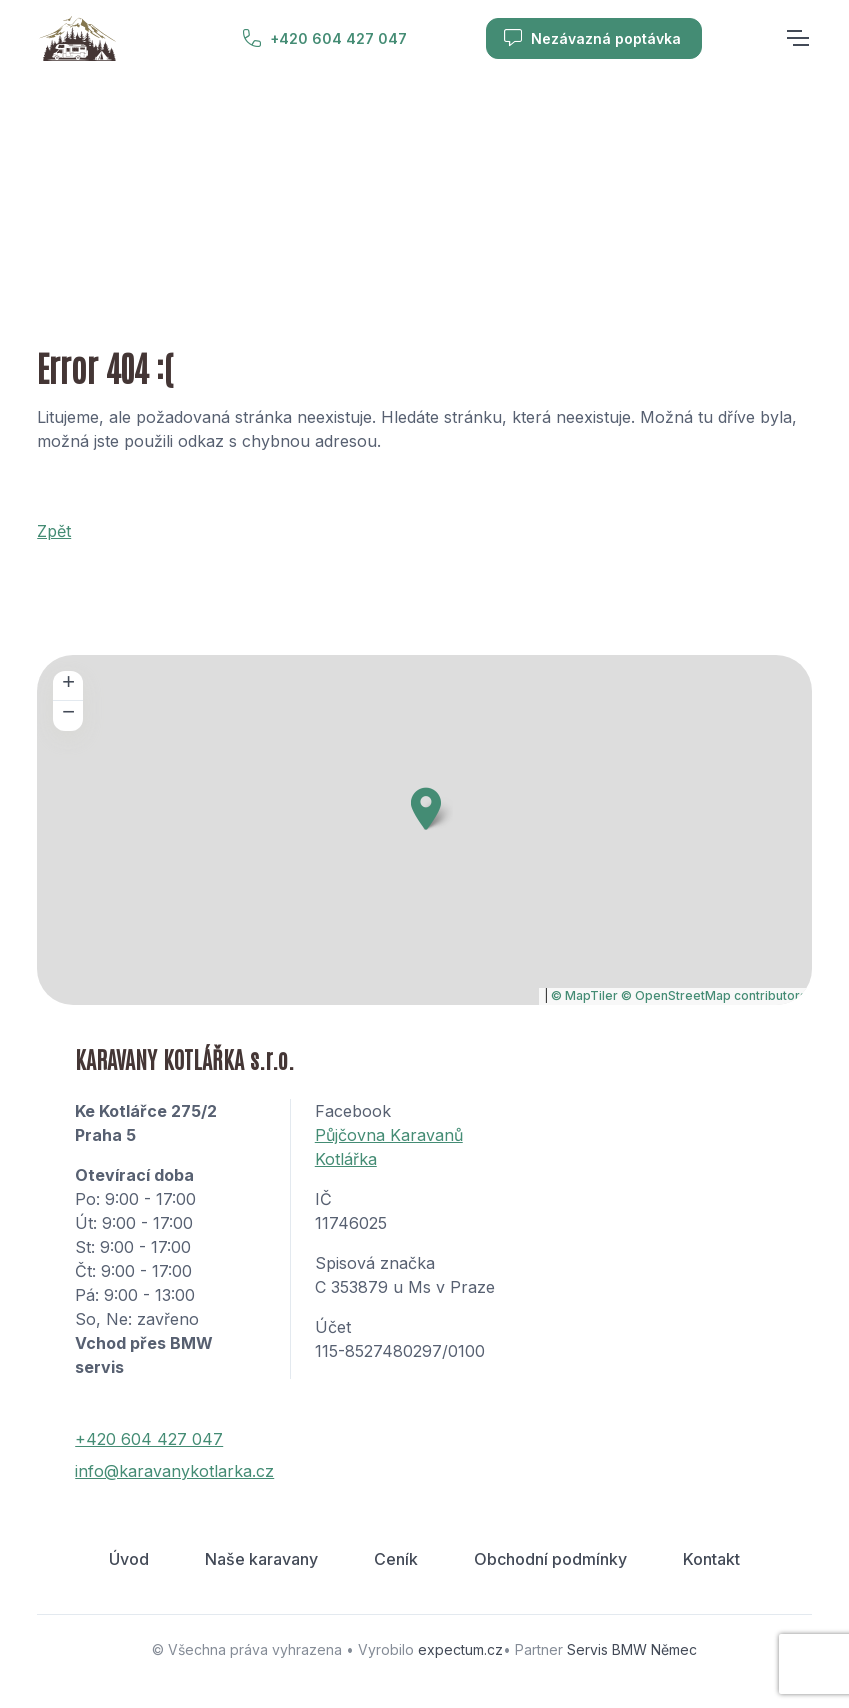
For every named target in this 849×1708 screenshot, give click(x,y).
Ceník (396, 1559)
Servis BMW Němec (632, 1649)
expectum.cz (460, 1649)
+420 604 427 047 (324, 38)
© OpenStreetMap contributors (714, 995)
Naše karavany (261, 1559)
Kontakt (711, 1559)
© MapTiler (584, 995)
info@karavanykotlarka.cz (174, 1471)
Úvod (129, 1559)
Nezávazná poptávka (592, 38)
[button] (426, 808)
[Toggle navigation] (797, 38)
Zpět (54, 531)
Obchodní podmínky (550, 1559)
